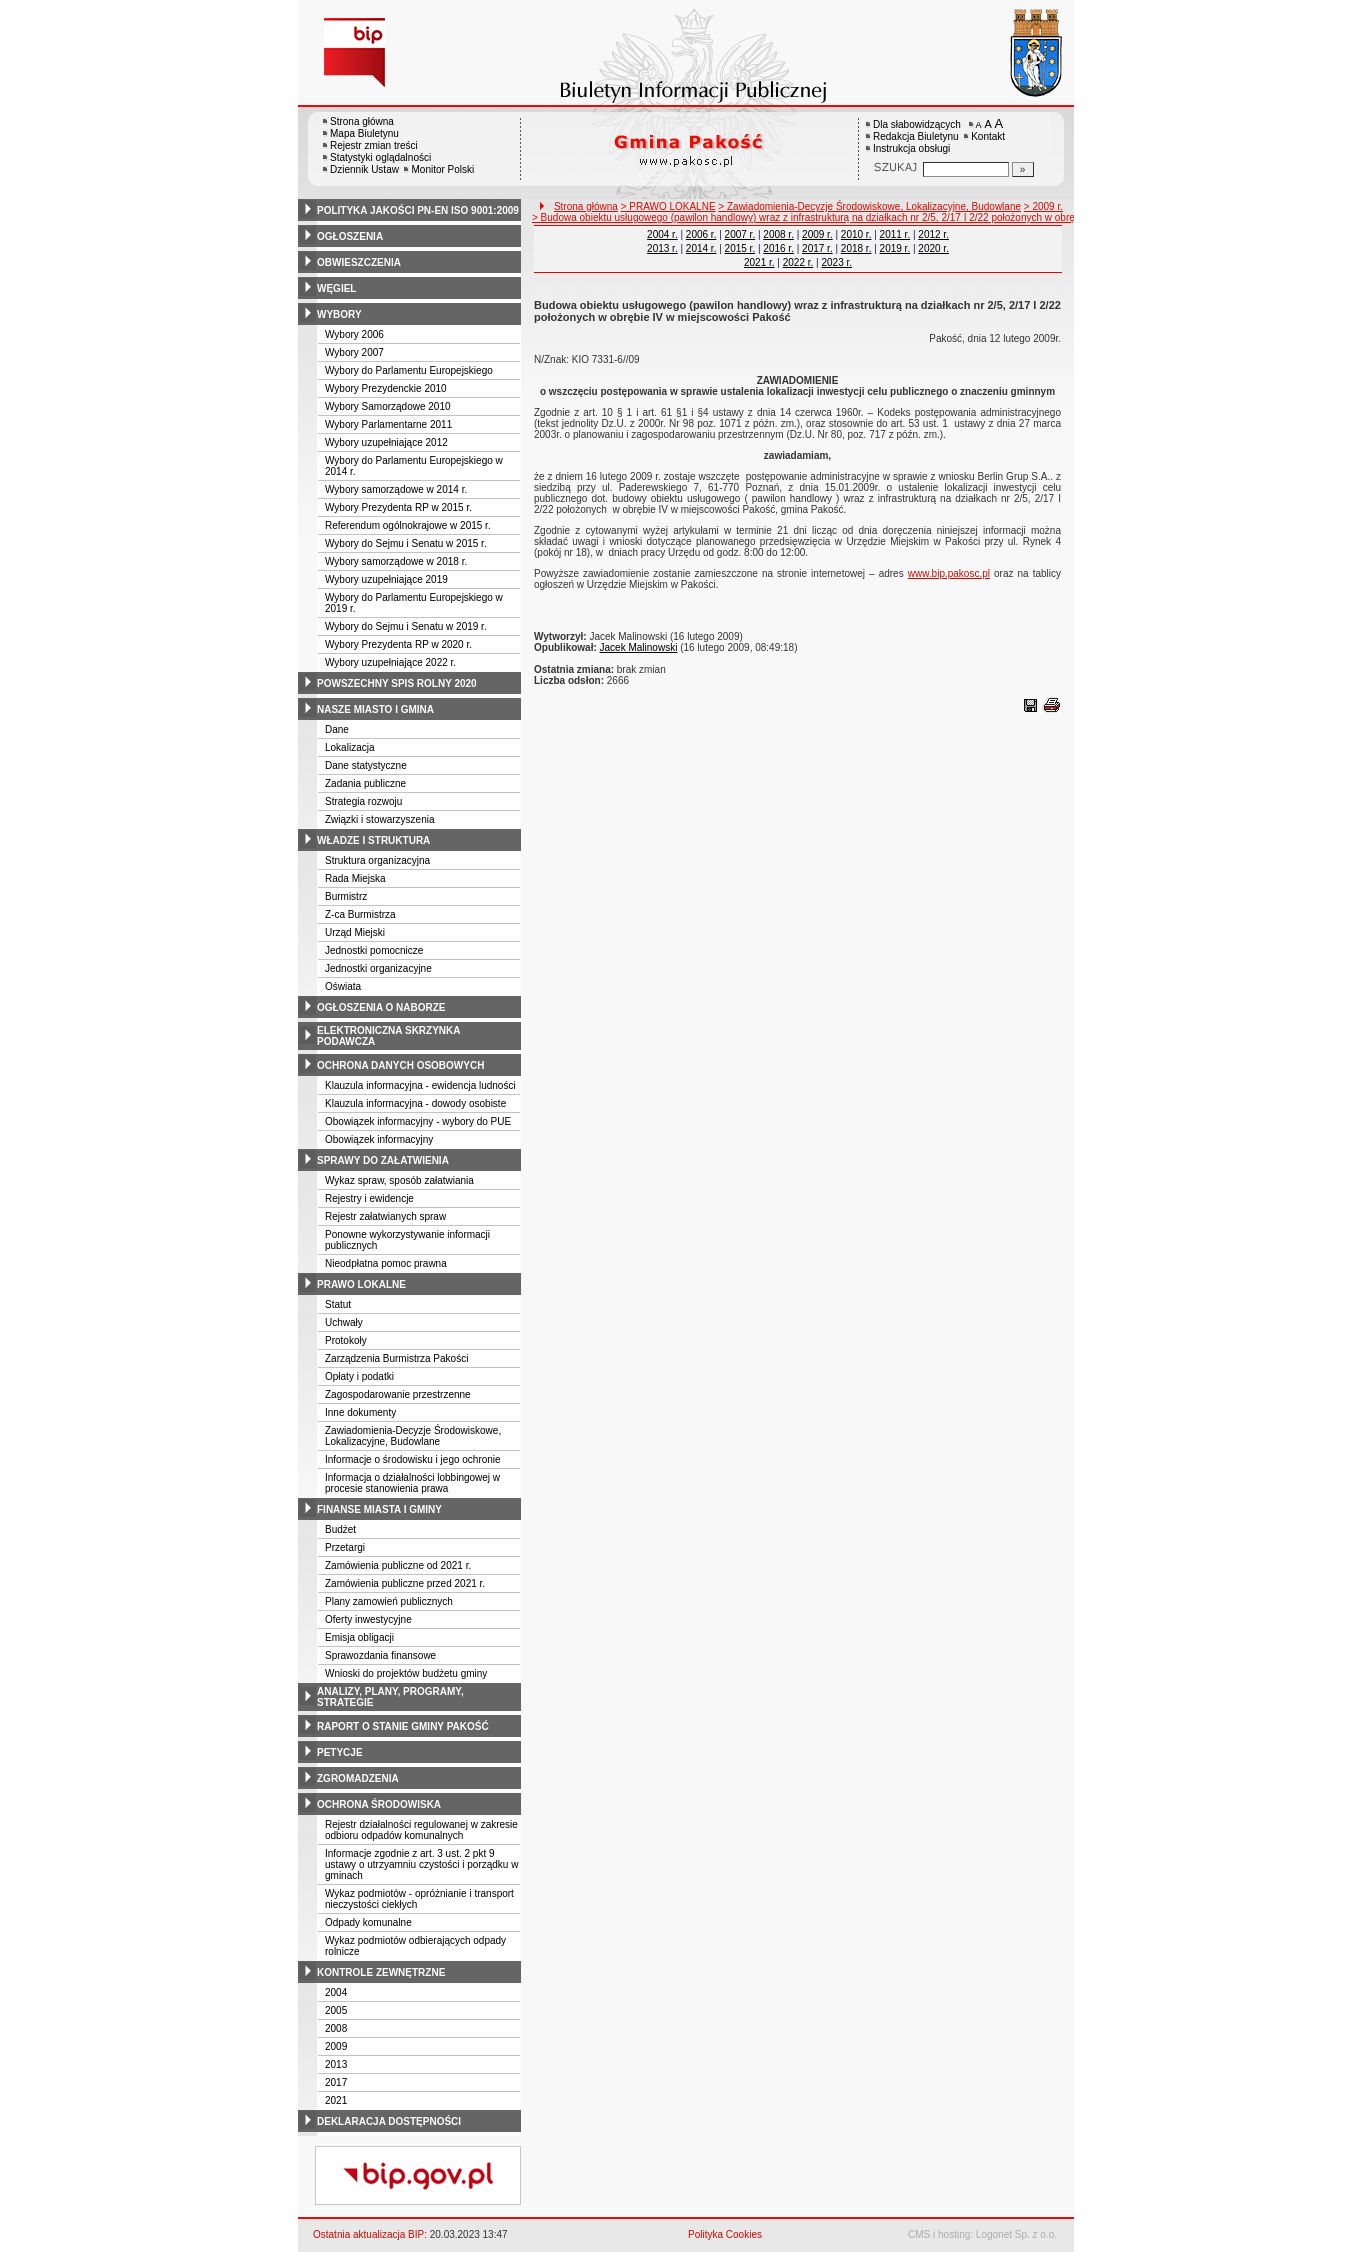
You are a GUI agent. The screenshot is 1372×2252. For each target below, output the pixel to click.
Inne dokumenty (360, 1412)
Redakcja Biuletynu (916, 136)
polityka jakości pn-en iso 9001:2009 (418, 210)
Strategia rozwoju (363, 801)
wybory (339, 314)
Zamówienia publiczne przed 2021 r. (405, 1583)
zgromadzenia (358, 1778)
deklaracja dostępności (389, 2121)
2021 (336, 2100)
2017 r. (817, 248)
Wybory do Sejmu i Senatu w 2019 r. (406, 626)
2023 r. (836, 262)
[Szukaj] (1023, 169)
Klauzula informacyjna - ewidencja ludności (420, 1085)
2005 (336, 2010)
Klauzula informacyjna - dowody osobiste (415, 1103)
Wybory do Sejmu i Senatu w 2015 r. (406, 543)
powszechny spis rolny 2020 (397, 683)
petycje (340, 1752)
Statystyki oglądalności (380, 157)
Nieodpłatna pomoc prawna (386, 1263)
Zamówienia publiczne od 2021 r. (398, 1565)
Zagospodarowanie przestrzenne (398, 1394)
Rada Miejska (355, 878)
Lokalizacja (349, 747)
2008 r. (778, 234)
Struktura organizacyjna (377, 860)
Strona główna (362, 121)
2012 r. (933, 234)
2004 (336, 1992)
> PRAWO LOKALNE (668, 206)
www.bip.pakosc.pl (949, 573)
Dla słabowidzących (917, 124)
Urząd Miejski (355, 932)
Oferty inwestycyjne (368, 1619)
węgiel (336, 288)
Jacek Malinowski (639, 647)
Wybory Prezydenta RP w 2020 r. (398, 644)
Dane (337, 729)
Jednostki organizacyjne (378, 968)
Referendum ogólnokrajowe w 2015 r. (408, 525)
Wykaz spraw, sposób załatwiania (399, 1180)
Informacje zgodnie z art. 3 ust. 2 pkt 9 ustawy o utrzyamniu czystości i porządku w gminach (421, 1864)
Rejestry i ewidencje (369, 1198)
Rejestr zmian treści (374, 145)
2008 (336, 2028)
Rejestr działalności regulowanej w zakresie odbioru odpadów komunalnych (421, 1830)
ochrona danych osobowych (400, 1065)
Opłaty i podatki (359, 1376)
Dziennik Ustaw (364, 169)
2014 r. (701, 248)
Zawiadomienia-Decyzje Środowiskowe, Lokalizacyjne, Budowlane (413, 1436)
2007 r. (740, 234)
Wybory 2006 (354, 334)
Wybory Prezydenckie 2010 (386, 388)
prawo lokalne (361, 1284)
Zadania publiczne (365, 783)
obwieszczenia (359, 262)
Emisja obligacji (359, 1637)
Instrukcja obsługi (911, 148)
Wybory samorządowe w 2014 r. (396, 489)
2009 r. (817, 234)
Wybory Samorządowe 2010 (388, 406)
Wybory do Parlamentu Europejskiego (409, 370)
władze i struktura (373, 840)
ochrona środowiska (379, 1804)
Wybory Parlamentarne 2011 (388, 424)
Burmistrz (346, 896)
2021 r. (759, 262)
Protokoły (346, 1340)
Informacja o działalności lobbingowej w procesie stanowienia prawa (412, 1483)
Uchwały (344, 1322)
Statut (338, 1304)
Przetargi (345, 1547)
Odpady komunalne (368, 1922)
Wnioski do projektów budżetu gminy (406, 1673)
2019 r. (895, 248)
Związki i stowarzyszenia (379, 819)
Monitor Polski (442, 169)
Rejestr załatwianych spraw (385, 1216)
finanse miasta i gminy (379, 1509)
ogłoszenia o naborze (381, 1007)
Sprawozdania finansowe (380, 1655)
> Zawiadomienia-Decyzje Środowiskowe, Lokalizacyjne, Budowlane (869, 206)
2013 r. (662, 248)
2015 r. (740, 248)
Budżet (340, 1529)
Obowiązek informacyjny (379, 1139)
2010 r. (856, 234)
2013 (336, 2064)
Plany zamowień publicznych (389, 1601)
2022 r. (798, 262)
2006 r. (701, 234)
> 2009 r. (1043, 206)
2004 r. (662, 234)
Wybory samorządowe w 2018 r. (396, 561)
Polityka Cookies (725, 2234)
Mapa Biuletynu (364, 133)
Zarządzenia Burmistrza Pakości (396, 1358)
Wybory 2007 (354, 352)
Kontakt (988, 136)
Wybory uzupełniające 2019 (386, 579)
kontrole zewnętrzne (381, 1972)
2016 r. (778, 248)
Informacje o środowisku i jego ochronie (413, 1459)
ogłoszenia (350, 236)
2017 (336, 2082)
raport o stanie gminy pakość (403, 1726)
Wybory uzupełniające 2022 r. (390, 662)
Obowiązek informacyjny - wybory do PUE (418, 1121)
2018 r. (856, 248)
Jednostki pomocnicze (374, 950)
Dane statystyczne (366, 765)
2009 (336, 2046)
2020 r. (933, 248)
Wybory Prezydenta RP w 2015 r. (398, 507)
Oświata (343, 986)
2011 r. (895, 234)
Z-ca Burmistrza (360, 914)
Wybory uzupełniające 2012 (386, 442)
